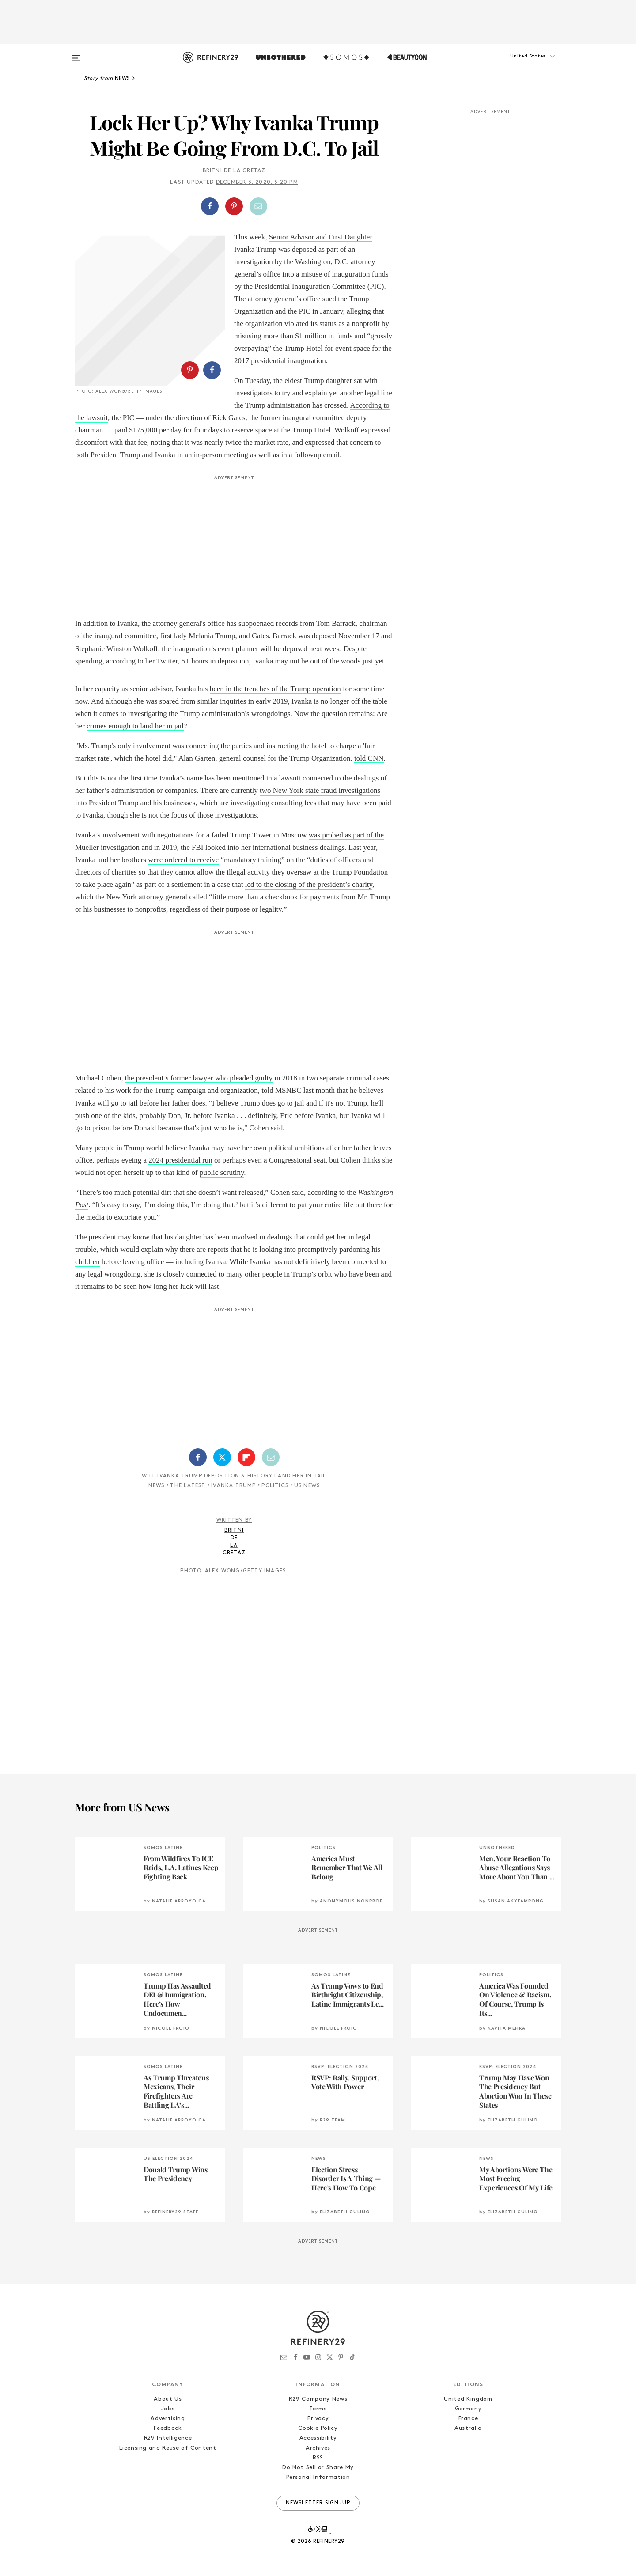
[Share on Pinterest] (234, 206)
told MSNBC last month (298, 1090)
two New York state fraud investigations (320, 790)
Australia (468, 2428)
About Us (168, 2399)
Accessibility (318, 2438)
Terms (317, 2409)
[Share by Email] (258, 206)
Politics (274, 1486)
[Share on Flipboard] (246, 1457)
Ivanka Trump (233, 1486)
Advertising (168, 2418)
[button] (516, 65)
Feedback (168, 2428)
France (468, 2418)
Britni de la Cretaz (234, 171)
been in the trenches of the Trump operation (275, 689)
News (156, 1486)
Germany (468, 2409)
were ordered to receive (183, 860)
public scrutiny (222, 1172)
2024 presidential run (180, 1160)
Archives (318, 2448)
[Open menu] (76, 54)
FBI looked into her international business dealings (268, 847)
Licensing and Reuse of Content (167, 2448)
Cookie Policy (317, 2428)
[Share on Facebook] (210, 206)
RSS (318, 2458)
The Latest (187, 1486)
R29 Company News (318, 2399)
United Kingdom (468, 2399)
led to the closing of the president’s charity (308, 884)
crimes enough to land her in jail (135, 726)
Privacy (318, 2418)
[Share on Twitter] (222, 1457)
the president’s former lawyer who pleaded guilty (199, 1078)
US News (307, 1486)
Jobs (168, 2409)
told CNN (369, 758)
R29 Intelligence (168, 2438)
